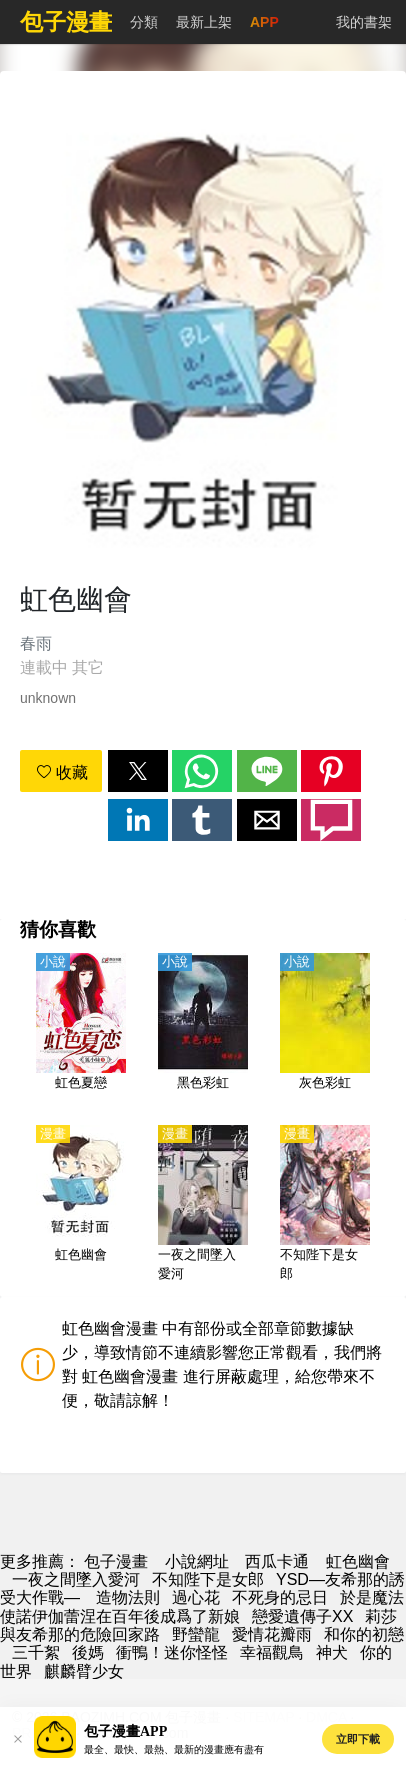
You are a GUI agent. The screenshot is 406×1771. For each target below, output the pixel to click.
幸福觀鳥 (272, 1652)
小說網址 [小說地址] (197, 1561)
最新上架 (204, 22)
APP (264, 22)
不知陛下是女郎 (208, 1579)
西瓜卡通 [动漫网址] (277, 1561)
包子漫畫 (116, 1561)
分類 (144, 22)
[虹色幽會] (81, 1205)
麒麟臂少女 (84, 1671)
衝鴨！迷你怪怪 (172, 1652)
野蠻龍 (196, 1634)
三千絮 (36, 1652)
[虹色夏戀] (81, 1033)
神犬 (332, 1652)
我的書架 (364, 22)
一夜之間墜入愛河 (76, 1579)
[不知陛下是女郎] (325, 1205)
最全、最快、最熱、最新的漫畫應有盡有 (174, 1749)
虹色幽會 (358, 1561)
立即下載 (358, 1739)
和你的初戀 (364, 1634)
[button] (138, 771)
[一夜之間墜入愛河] (203, 1205)
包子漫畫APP (125, 1731)
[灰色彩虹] (325, 1033)
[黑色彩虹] (203, 1033)
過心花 (196, 1597)
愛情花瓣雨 (272, 1634)
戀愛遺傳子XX (302, 1616)
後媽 (88, 1652)
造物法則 (128, 1597)
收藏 (62, 772)
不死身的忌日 (280, 1597)
